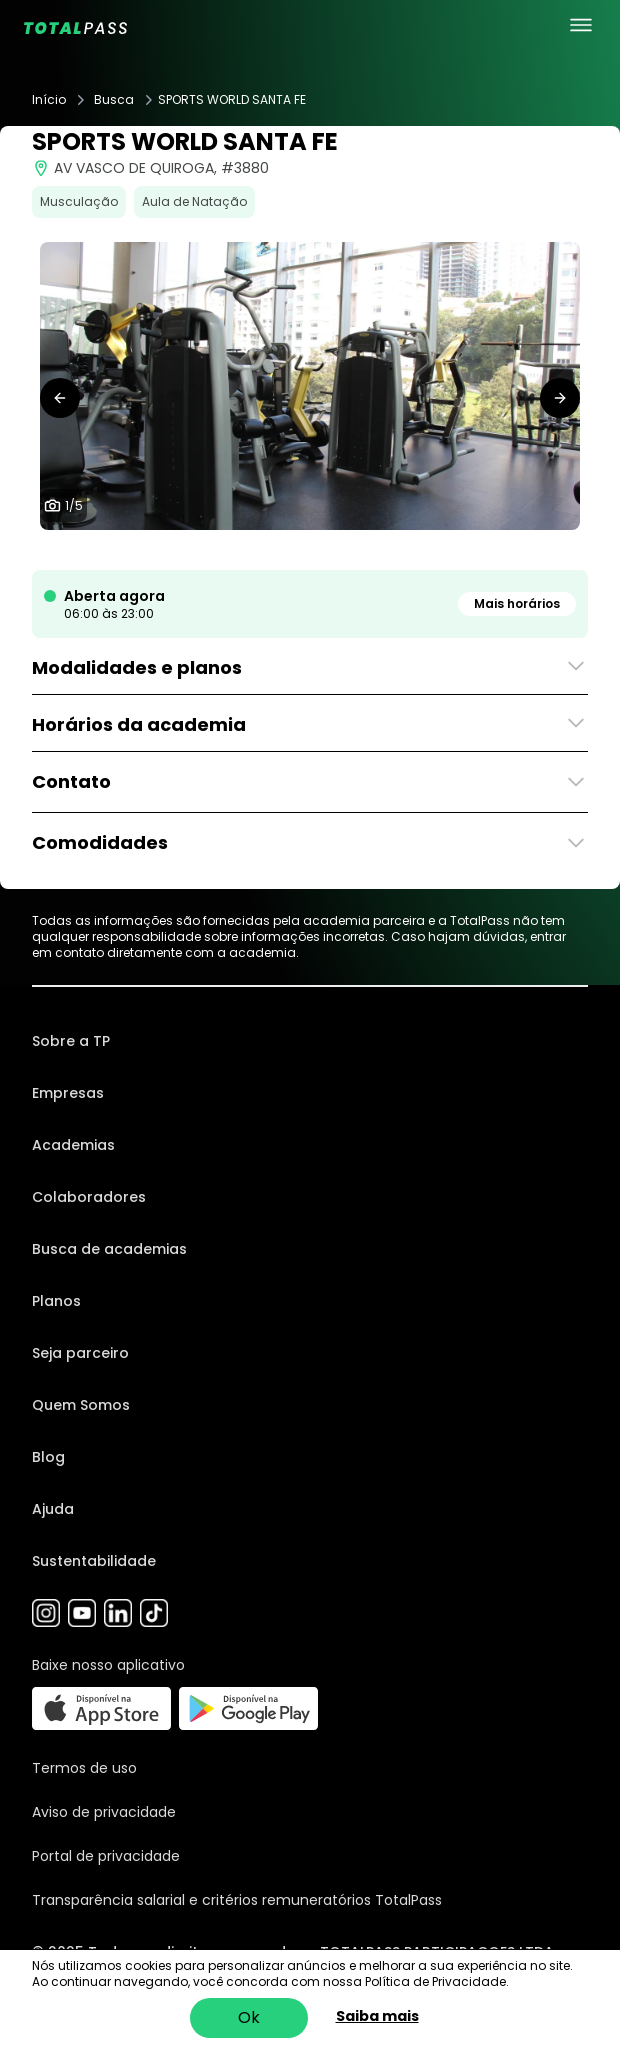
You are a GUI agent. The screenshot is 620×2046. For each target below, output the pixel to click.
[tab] (278, 550)
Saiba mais (377, 2016)
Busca (114, 100)
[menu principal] (581, 25)
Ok (249, 2017)
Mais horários (517, 603)
